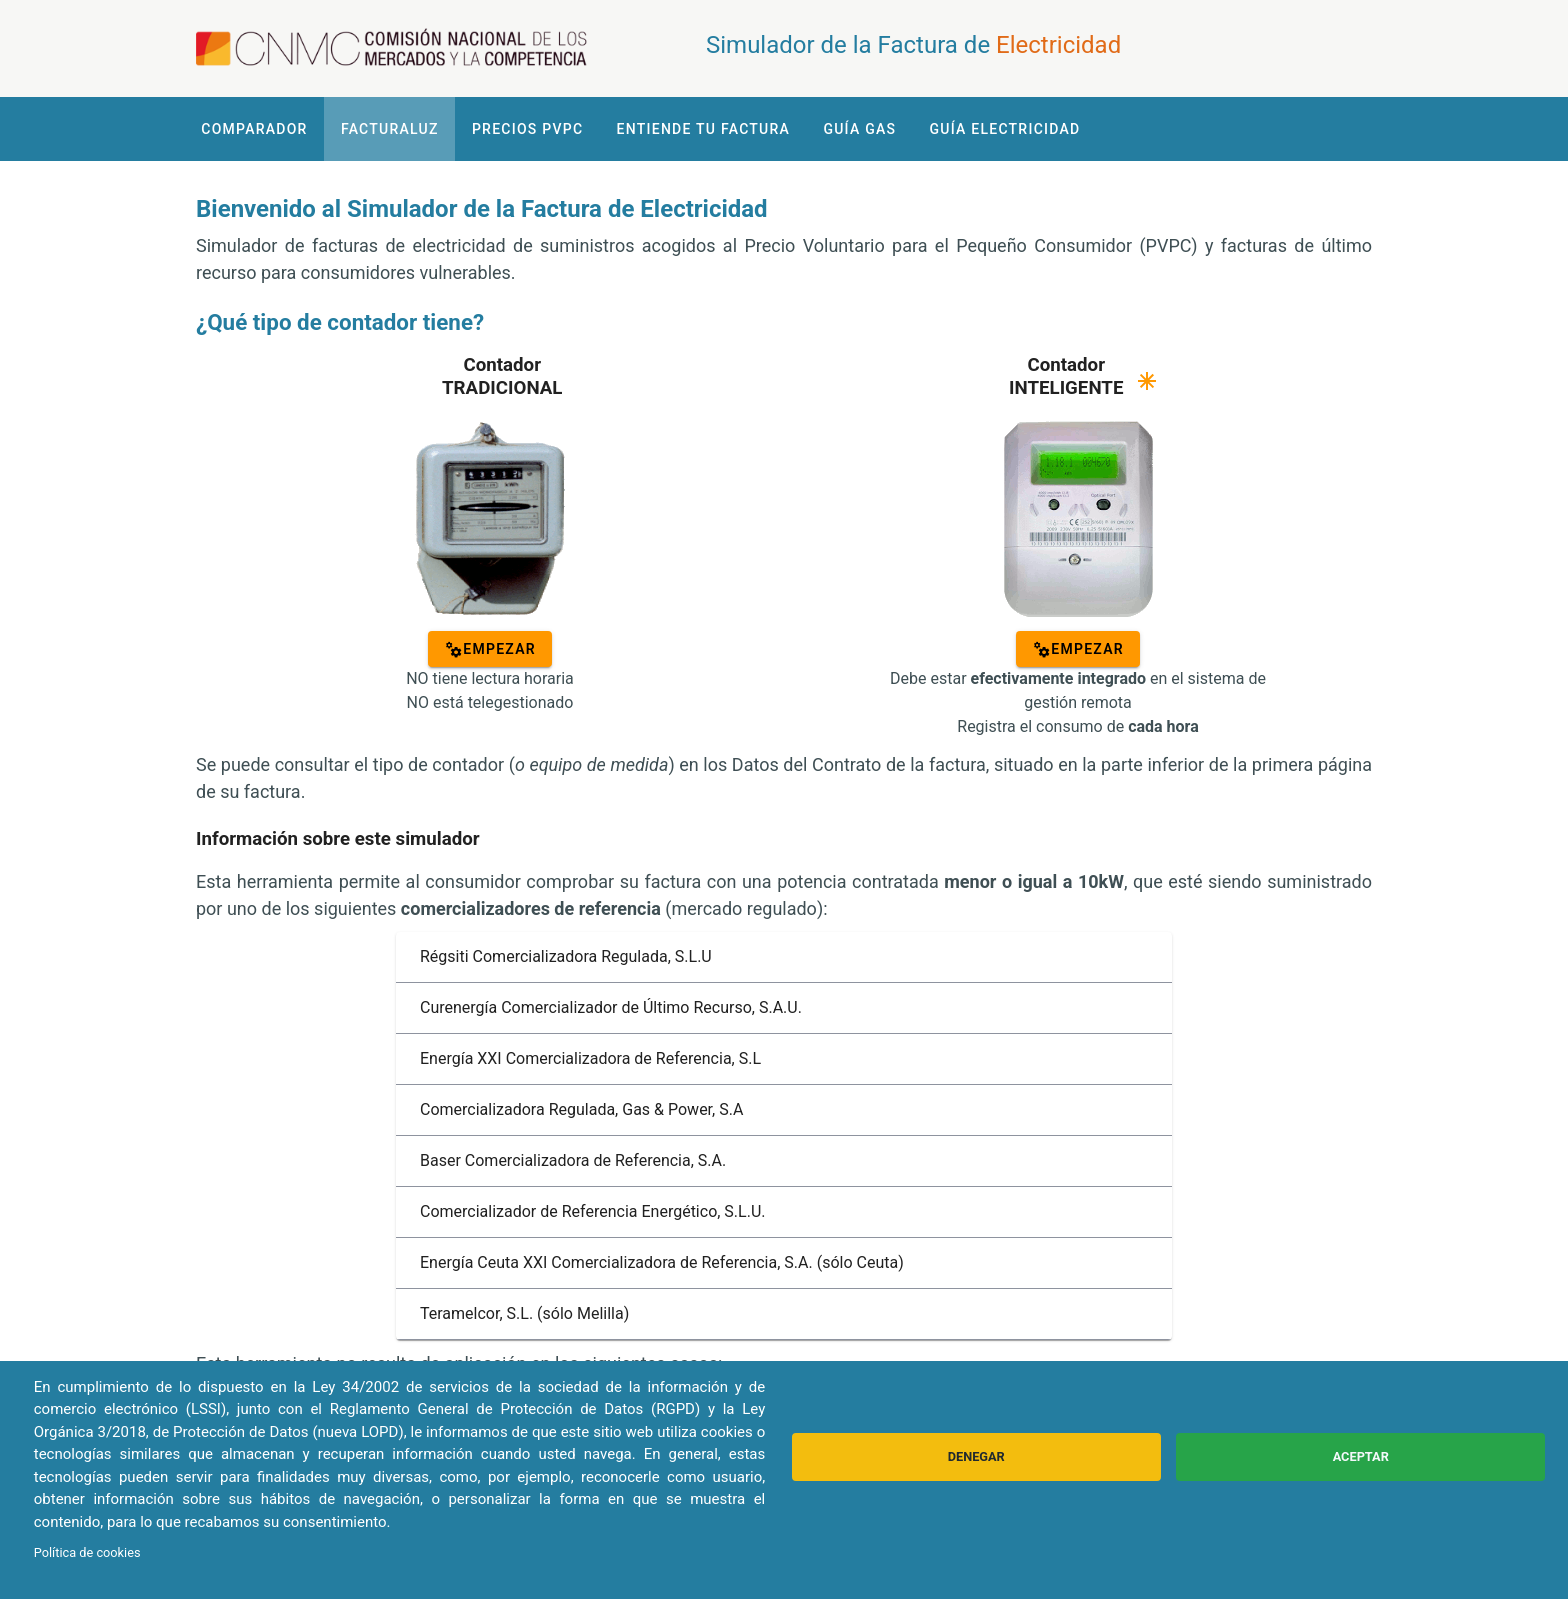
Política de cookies (87, 1552)
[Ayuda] (1147, 381)
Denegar (976, 1456)
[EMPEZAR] (490, 649)
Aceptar (1361, 1456)
